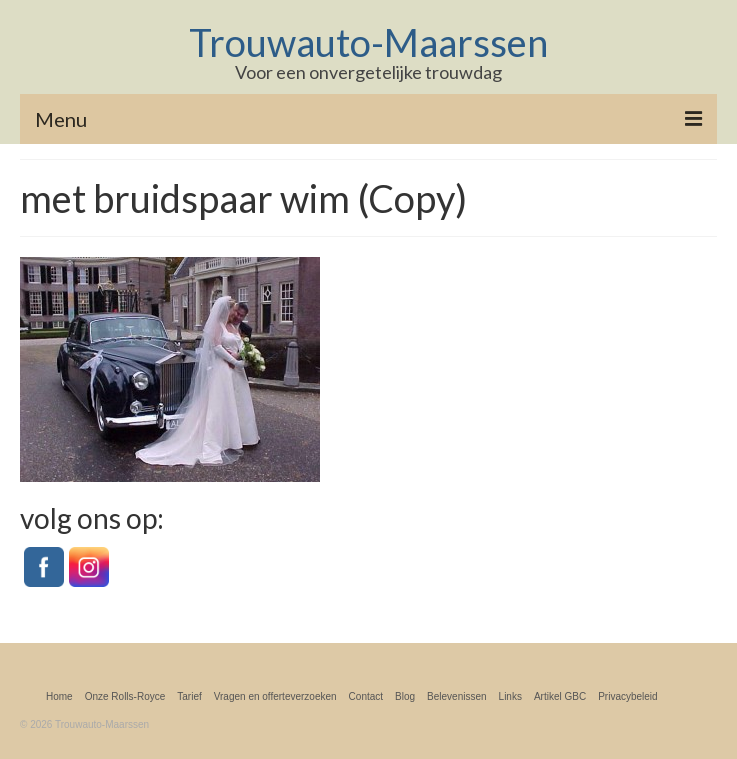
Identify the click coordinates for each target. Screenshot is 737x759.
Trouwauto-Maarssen (368, 42)
